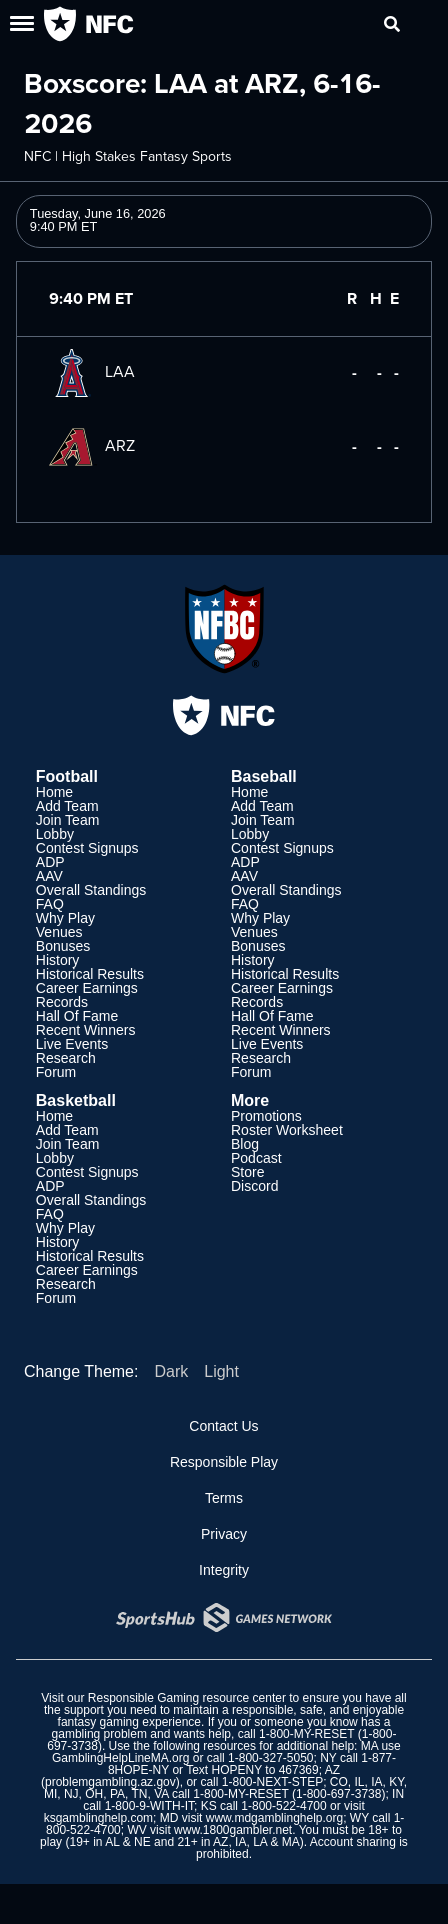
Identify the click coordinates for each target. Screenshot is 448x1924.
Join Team (68, 820)
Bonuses (63, 946)
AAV (49, 876)
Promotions (266, 1116)
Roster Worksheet (287, 1130)
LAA (92, 371)
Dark (171, 1371)
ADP (50, 862)
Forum (56, 1072)
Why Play (65, 918)
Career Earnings (87, 988)
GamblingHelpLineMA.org (120, 1758)
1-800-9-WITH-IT (149, 1806)
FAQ (50, 904)
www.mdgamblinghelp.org (274, 1818)
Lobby (55, 834)
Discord (254, 1186)
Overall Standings (91, 890)
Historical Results (90, 974)
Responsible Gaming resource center (187, 1698)
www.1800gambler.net (233, 1830)
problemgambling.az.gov (110, 1782)
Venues (59, 932)
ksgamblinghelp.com (98, 1818)
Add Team (67, 806)
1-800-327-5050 (270, 1758)
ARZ (92, 445)
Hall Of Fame (77, 1016)
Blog (245, 1144)
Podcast (256, 1158)
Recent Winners (86, 1030)
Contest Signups (87, 848)
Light (221, 1371)
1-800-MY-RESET (306, 1734)
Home (54, 792)
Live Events (72, 1044)
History (58, 960)
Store (247, 1172)
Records (62, 1002)
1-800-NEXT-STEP (272, 1782)
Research (66, 1058)
